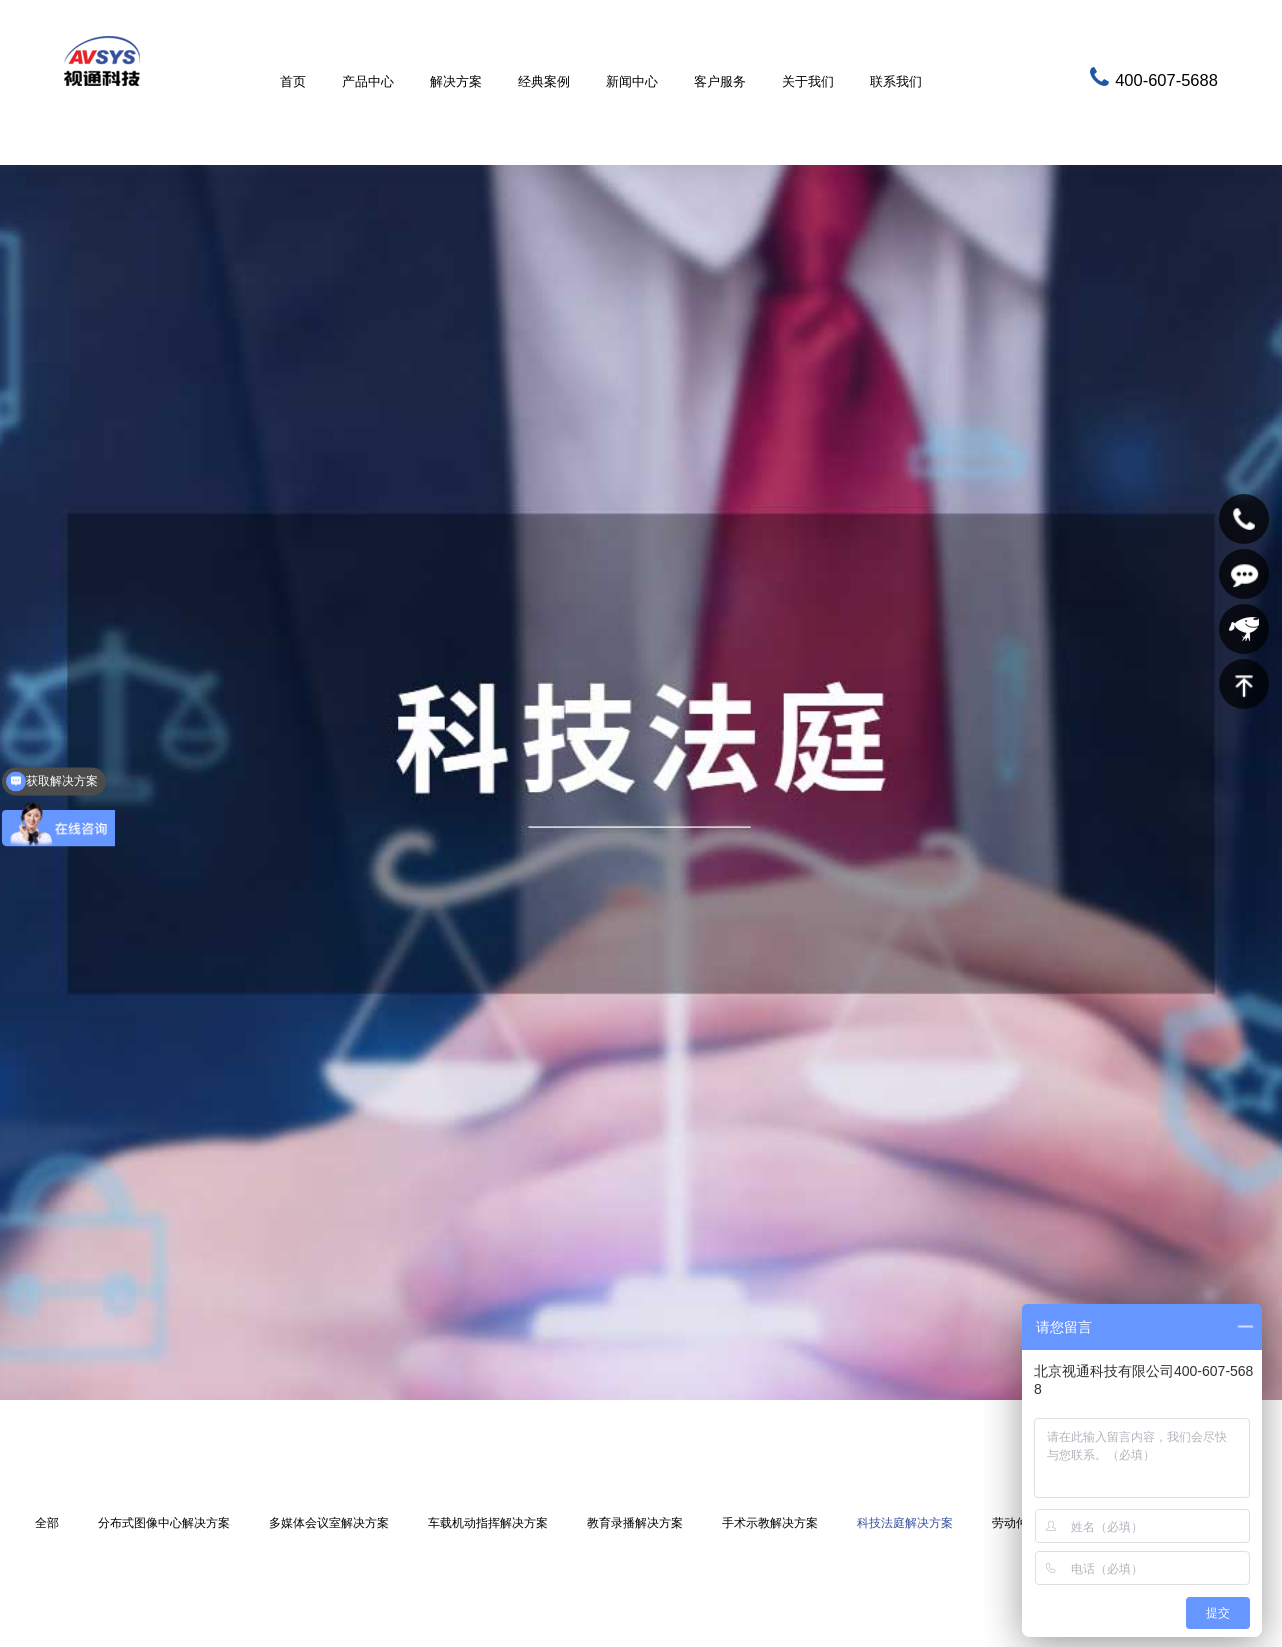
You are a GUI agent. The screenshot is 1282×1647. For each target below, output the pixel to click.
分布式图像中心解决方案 (164, 1523)
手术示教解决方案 (770, 1523)
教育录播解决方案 (635, 1523)
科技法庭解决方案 (905, 1523)
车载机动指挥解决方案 (488, 1523)
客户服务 (720, 81)
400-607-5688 (1166, 80)
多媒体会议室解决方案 (329, 1523)
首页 (293, 81)
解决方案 (456, 81)
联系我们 (896, 81)
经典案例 (544, 81)
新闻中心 (632, 81)
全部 (47, 1523)
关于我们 (808, 81)
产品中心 (368, 81)
